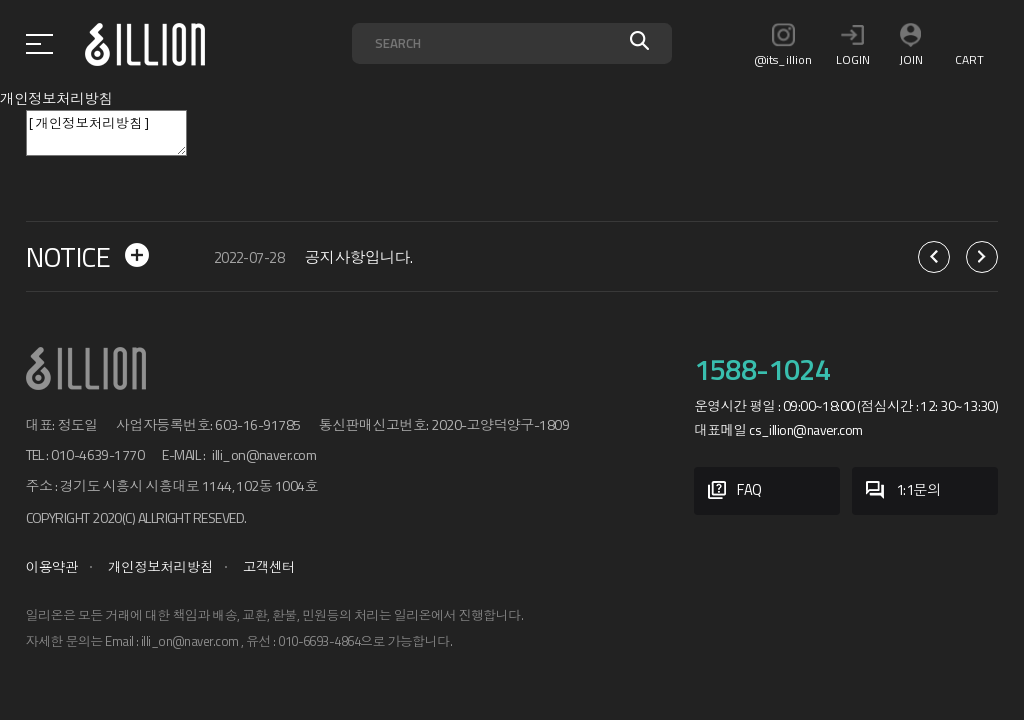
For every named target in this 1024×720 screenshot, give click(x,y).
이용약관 (52, 567)
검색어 (352, 23)
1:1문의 (903, 491)
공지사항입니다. (358, 257)
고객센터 (269, 567)
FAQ (735, 491)
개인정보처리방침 (160, 567)
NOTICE (87, 257)
